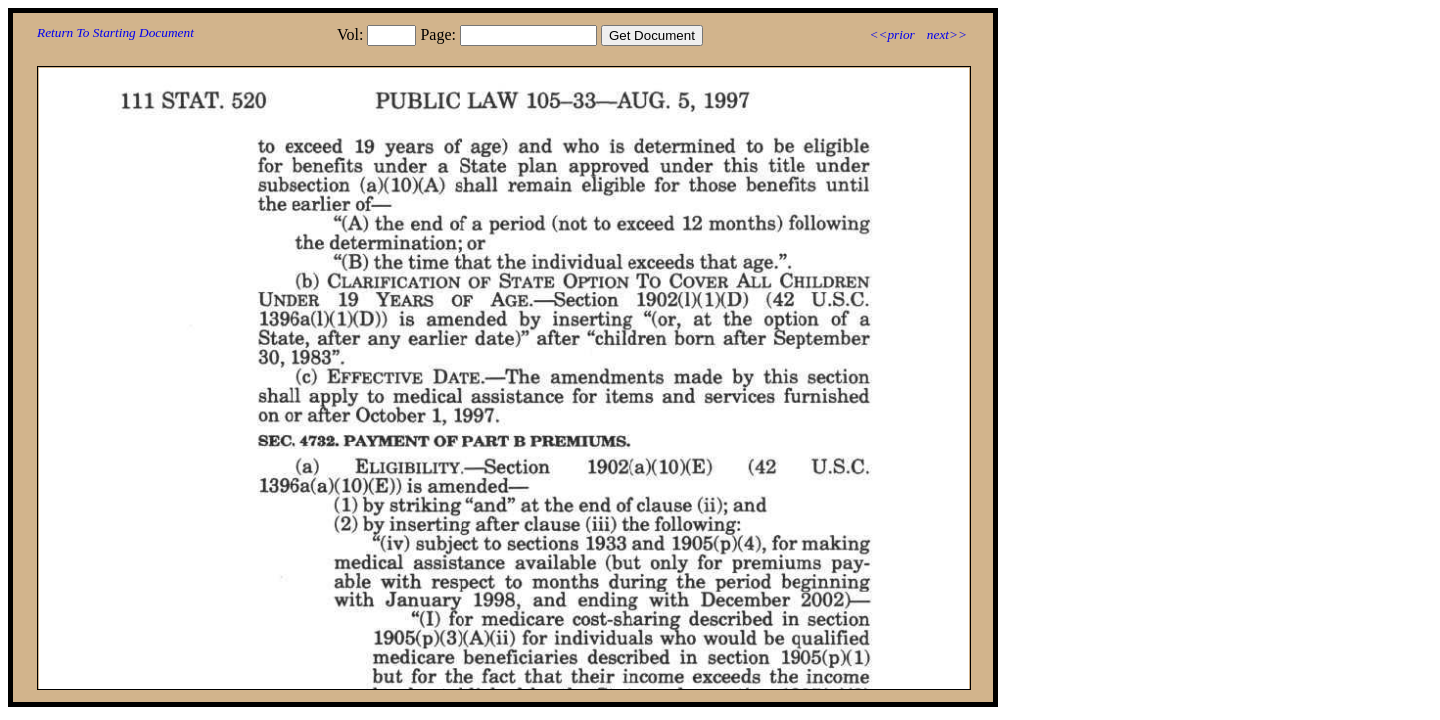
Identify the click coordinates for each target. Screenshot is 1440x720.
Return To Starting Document (115, 32)
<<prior (891, 34)
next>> (947, 34)
